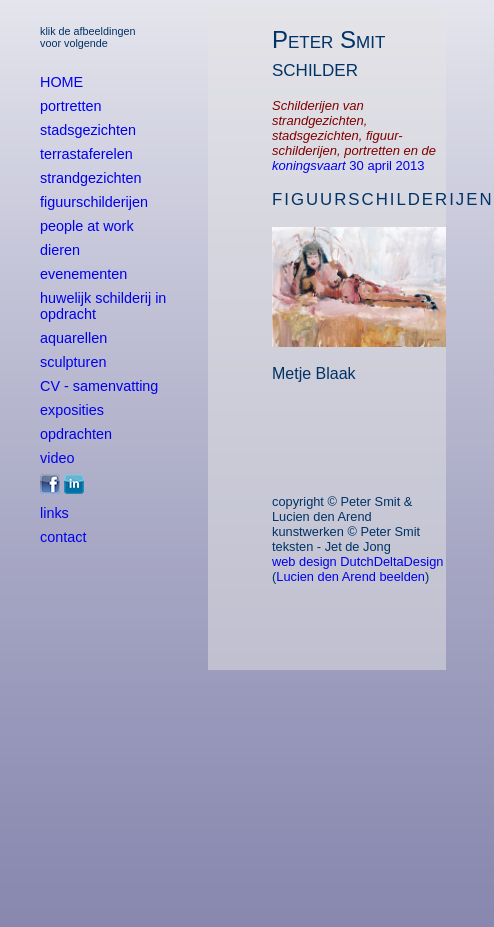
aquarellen (73, 338)
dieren (60, 250)
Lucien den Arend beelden (350, 576)
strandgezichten (91, 178)
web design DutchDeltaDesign (357, 561)
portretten (71, 106)
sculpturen (73, 362)
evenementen (83, 274)
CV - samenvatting (99, 386)
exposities (72, 410)
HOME (61, 82)
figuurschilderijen (94, 202)
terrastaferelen (86, 154)
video (57, 458)
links (54, 513)
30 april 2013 (386, 165)
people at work (87, 226)
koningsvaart (310, 165)
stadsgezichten (88, 130)
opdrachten (76, 434)
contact (63, 537)
